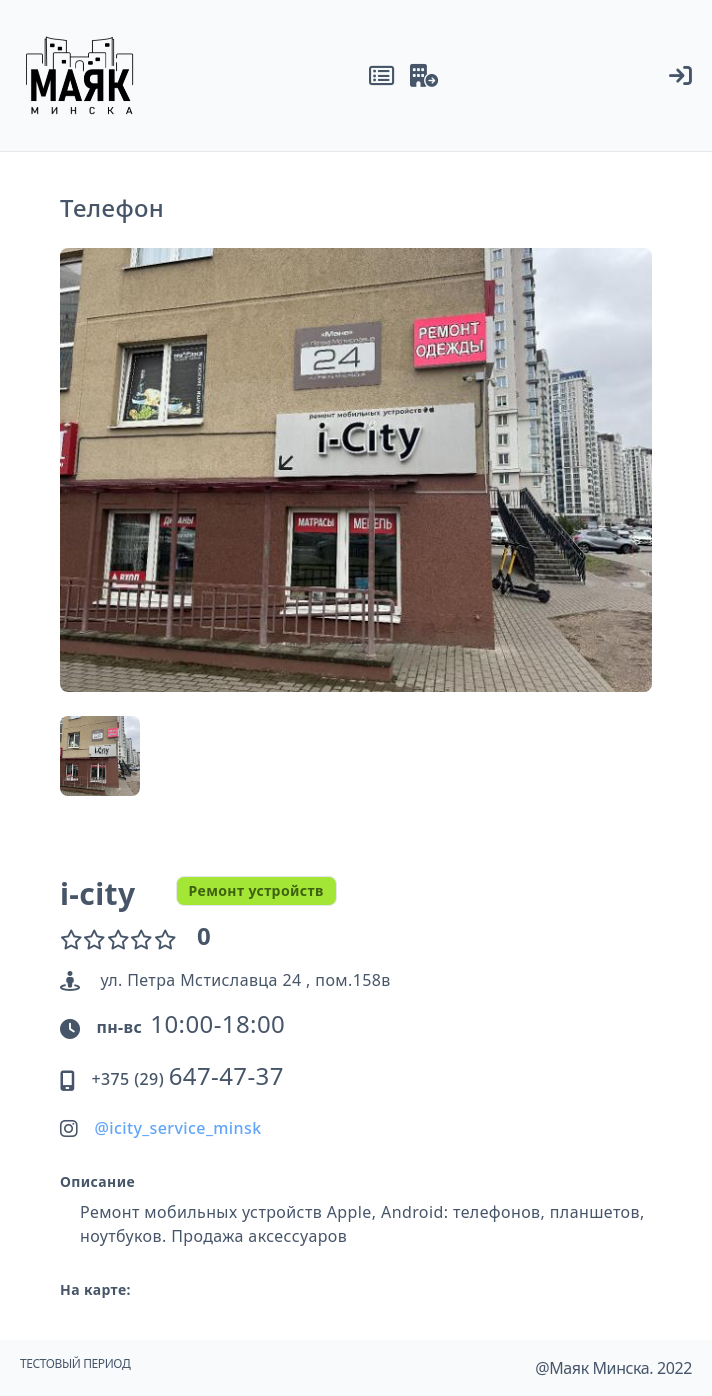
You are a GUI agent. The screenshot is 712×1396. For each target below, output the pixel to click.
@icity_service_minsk (177, 1128)
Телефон (112, 208)
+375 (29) (187, 1079)
